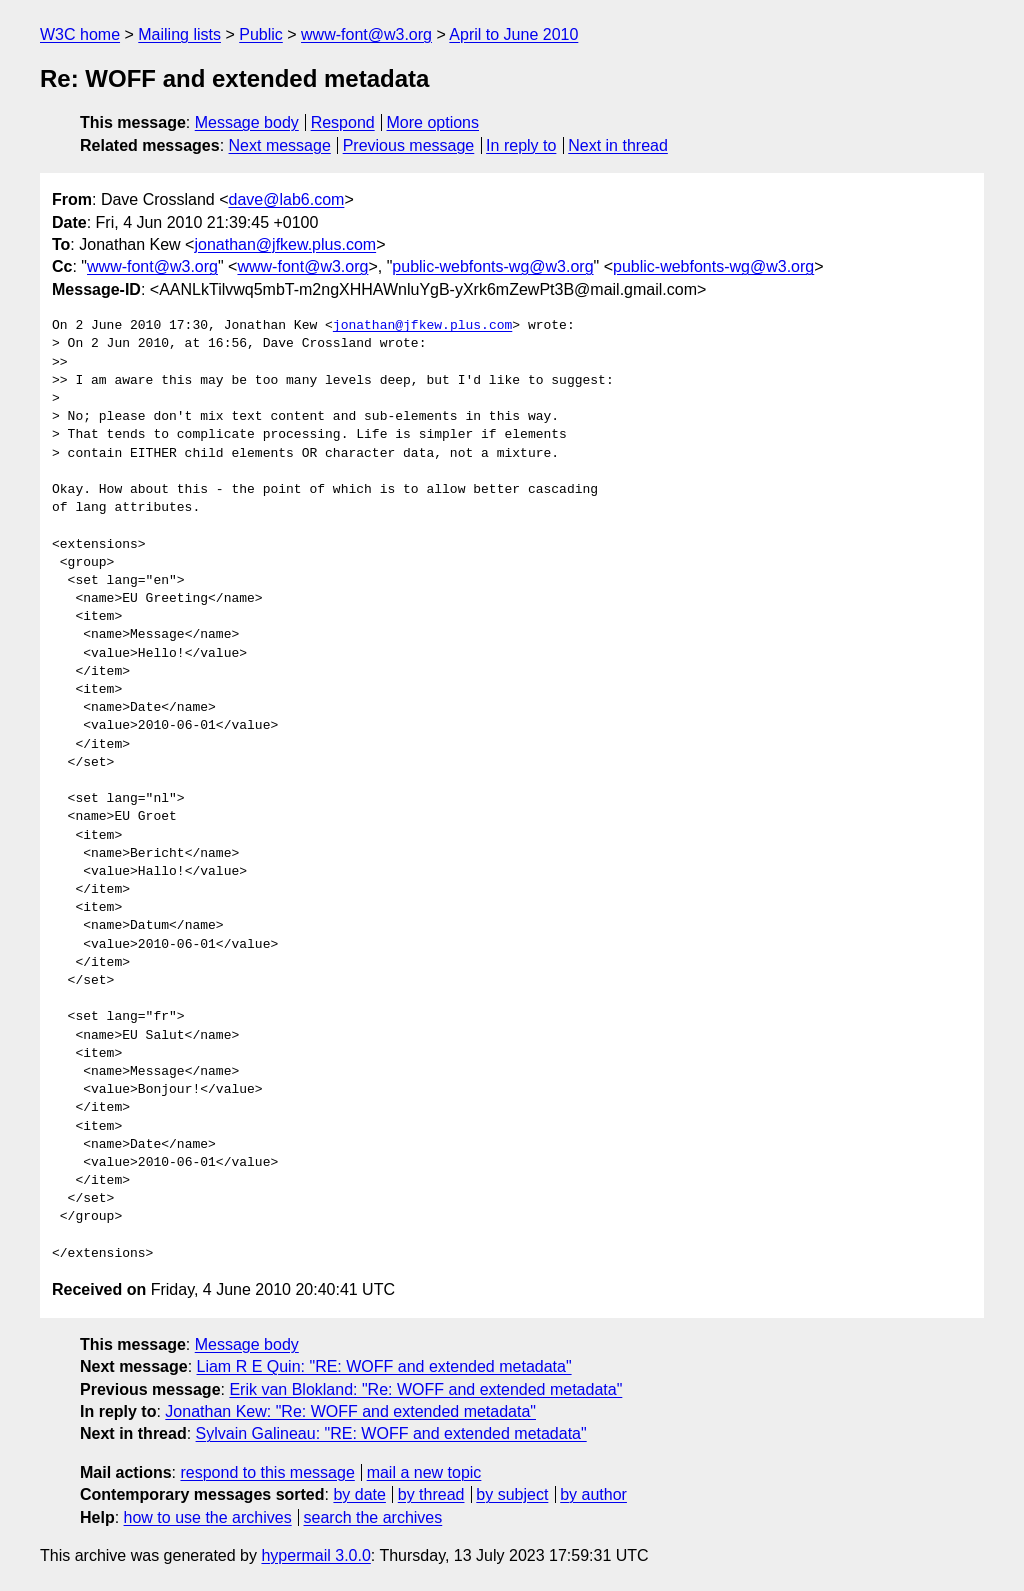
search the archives (373, 1517)
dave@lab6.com (287, 199)
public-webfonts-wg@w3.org (492, 266)
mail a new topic (424, 1472)
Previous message (409, 145)
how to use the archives (208, 1517)
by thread (431, 1494)
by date (359, 1494)
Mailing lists (179, 34)
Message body (247, 122)
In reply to (521, 145)
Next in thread (618, 145)
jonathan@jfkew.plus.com (285, 244)
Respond (343, 122)
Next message (280, 145)
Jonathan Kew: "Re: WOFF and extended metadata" (350, 1411)
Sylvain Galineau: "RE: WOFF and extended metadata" (391, 1433)
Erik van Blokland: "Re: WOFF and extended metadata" (425, 1389)
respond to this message (267, 1472)
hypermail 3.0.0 (315, 1555)
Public (261, 34)
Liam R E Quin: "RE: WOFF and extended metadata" (384, 1366)
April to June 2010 (513, 34)
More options (433, 122)
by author (593, 1494)
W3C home (80, 34)
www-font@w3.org (366, 34)
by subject (512, 1494)
